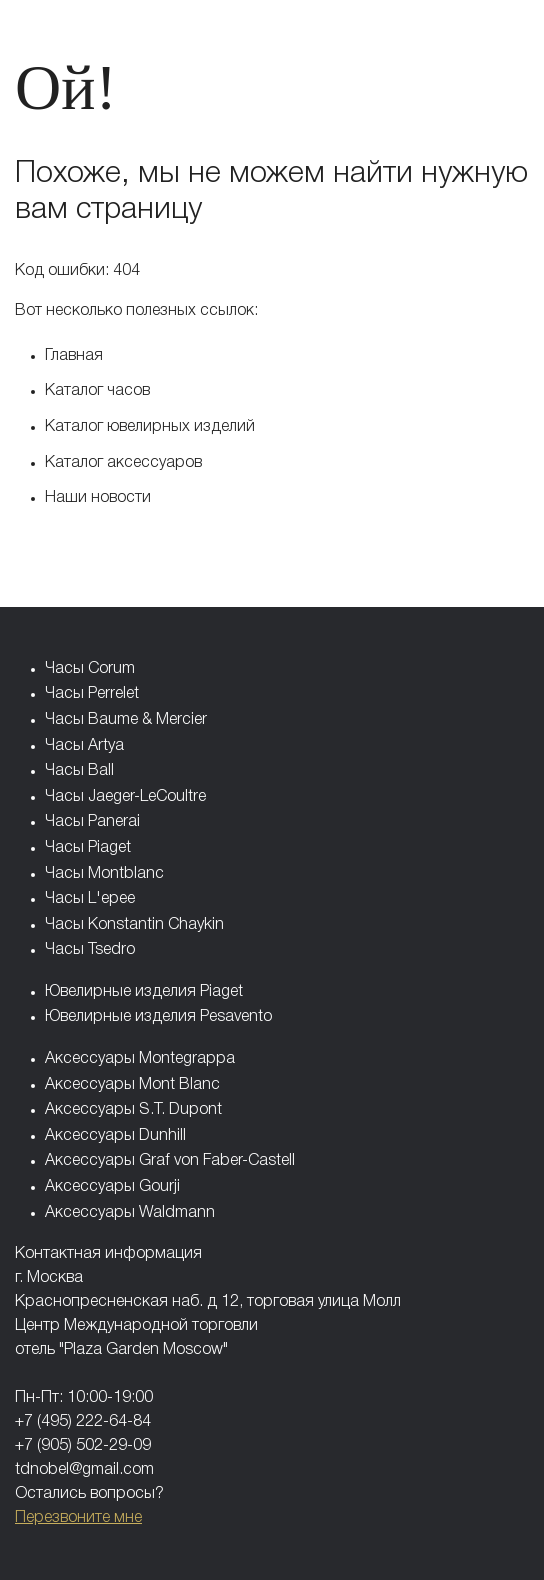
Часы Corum (90, 669)
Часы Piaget (88, 848)
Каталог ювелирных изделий (150, 427)
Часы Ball (79, 771)
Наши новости (98, 498)
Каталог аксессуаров (123, 463)
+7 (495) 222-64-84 (83, 1422)
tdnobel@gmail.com (84, 1470)
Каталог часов (97, 391)
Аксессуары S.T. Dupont (133, 1110)
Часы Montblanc (104, 874)
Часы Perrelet (92, 694)
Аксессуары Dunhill (115, 1136)
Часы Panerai (92, 822)
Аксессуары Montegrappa (140, 1059)
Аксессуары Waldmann (130, 1213)
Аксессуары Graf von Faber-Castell (170, 1161)
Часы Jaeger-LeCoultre (125, 797)
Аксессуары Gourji (112, 1187)
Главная (74, 356)
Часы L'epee (90, 899)
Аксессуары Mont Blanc (132, 1085)
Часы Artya (84, 746)
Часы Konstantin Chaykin (134, 925)
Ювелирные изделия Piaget (144, 992)
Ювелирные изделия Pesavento (158, 1017)
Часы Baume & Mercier (126, 720)
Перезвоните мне (78, 1518)
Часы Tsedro (90, 950)
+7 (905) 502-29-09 (83, 1446)
